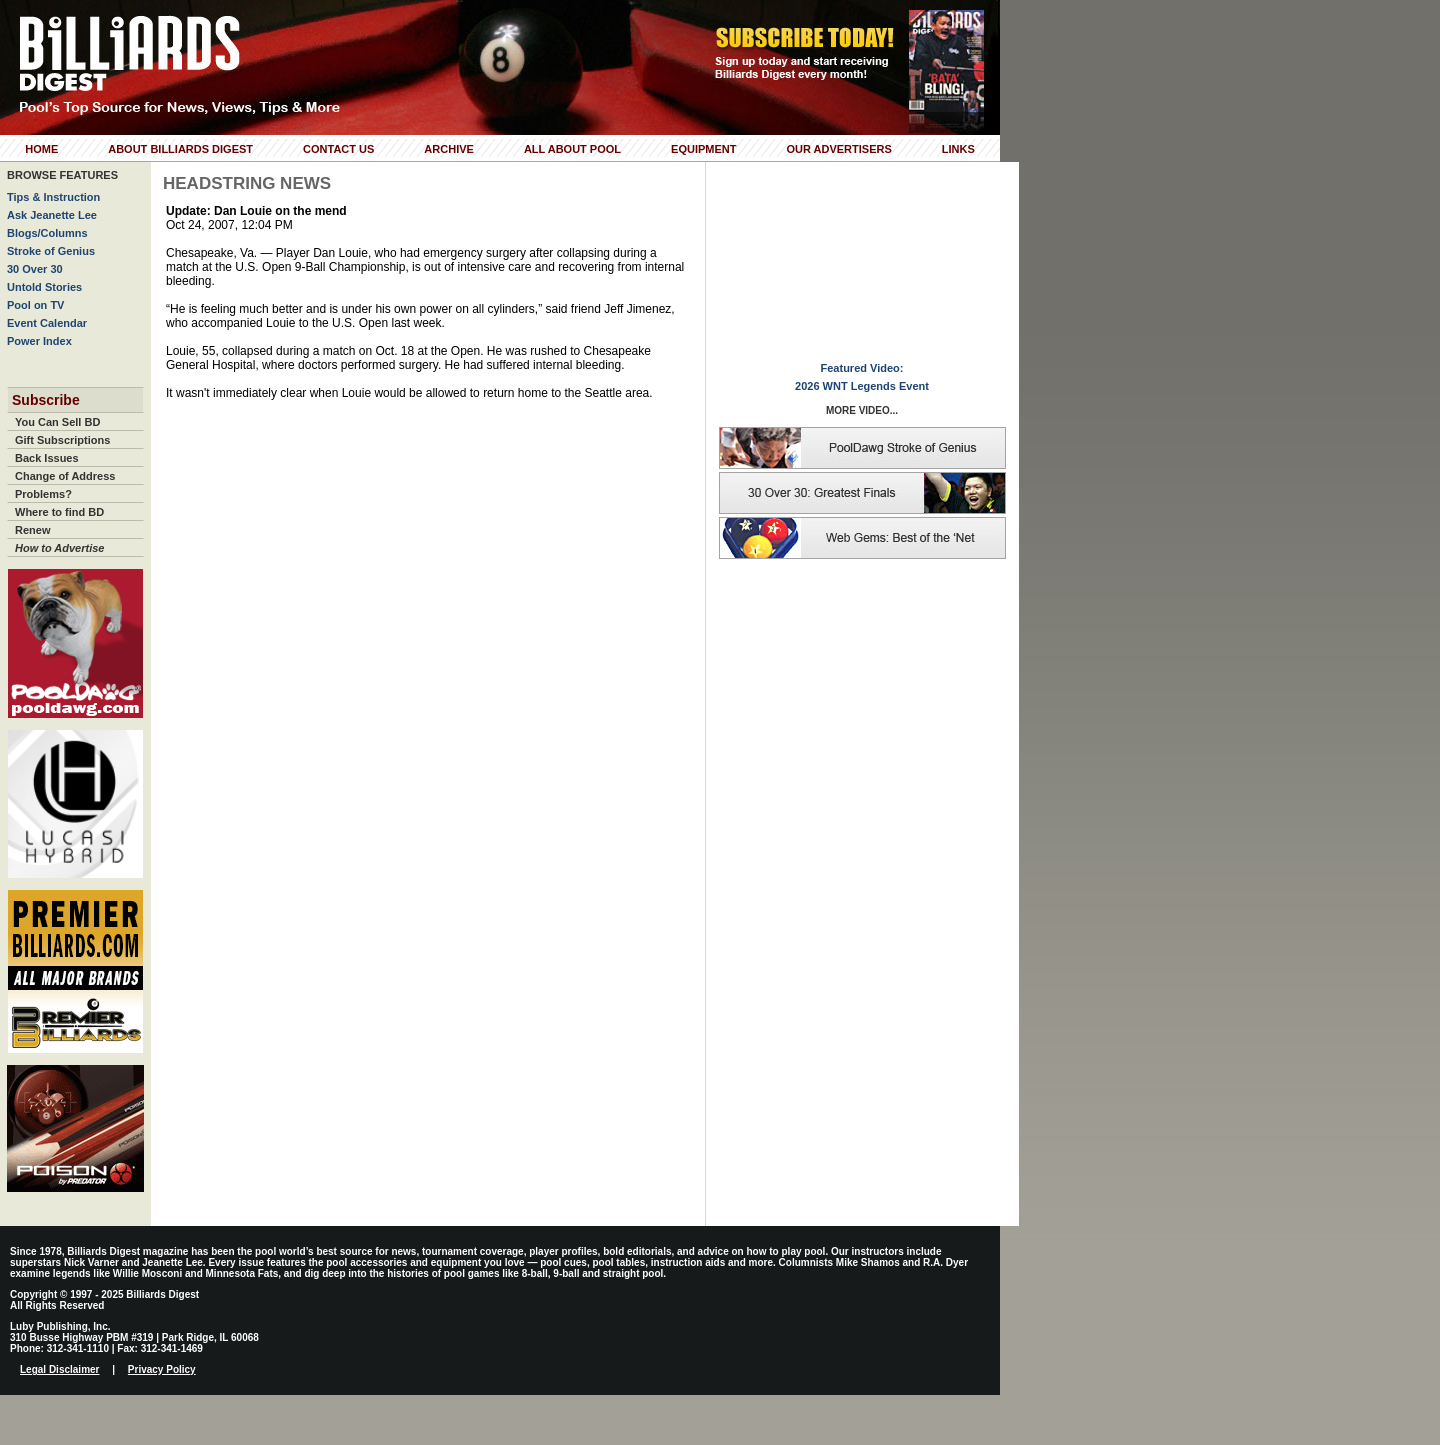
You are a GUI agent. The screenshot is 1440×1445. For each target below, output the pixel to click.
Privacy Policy (162, 1369)
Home (41, 149)
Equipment (703, 149)
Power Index (39, 341)
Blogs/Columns (47, 233)
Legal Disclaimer (59, 1369)
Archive (449, 149)
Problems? (43, 494)
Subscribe (46, 400)
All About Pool (572, 149)
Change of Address (65, 476)
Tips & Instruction (53, 197)
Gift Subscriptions (62, 440)
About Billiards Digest (180, 149)
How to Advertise (59, 548)
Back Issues (47, 458)
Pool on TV (35, 305)
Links (958, 149)
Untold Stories (44, 287)
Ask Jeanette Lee (52, 215)
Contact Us (338, 149)
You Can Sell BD (57, 422)
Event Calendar (47, 323)
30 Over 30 (35, 269)
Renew (32, 530)
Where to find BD (59, 512)
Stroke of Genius (51, 251)
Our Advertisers (838, 149)
